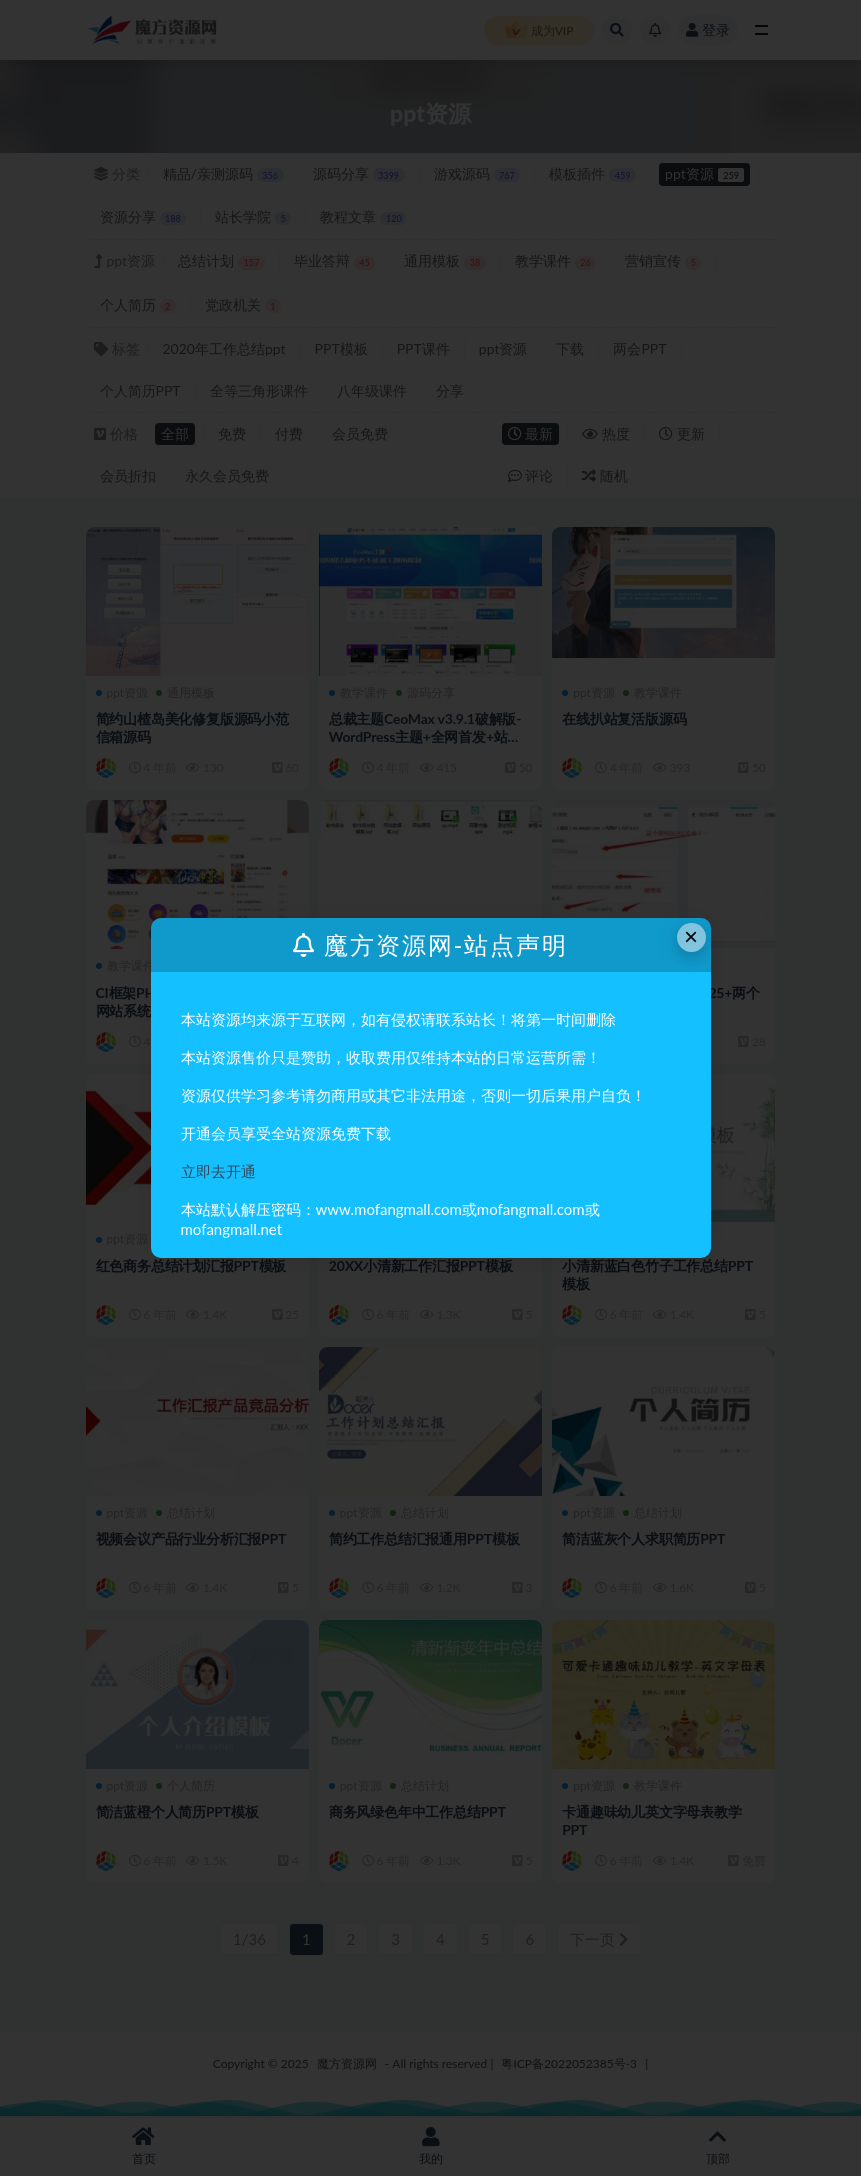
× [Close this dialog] (691, 936)
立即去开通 (218, 1171)
